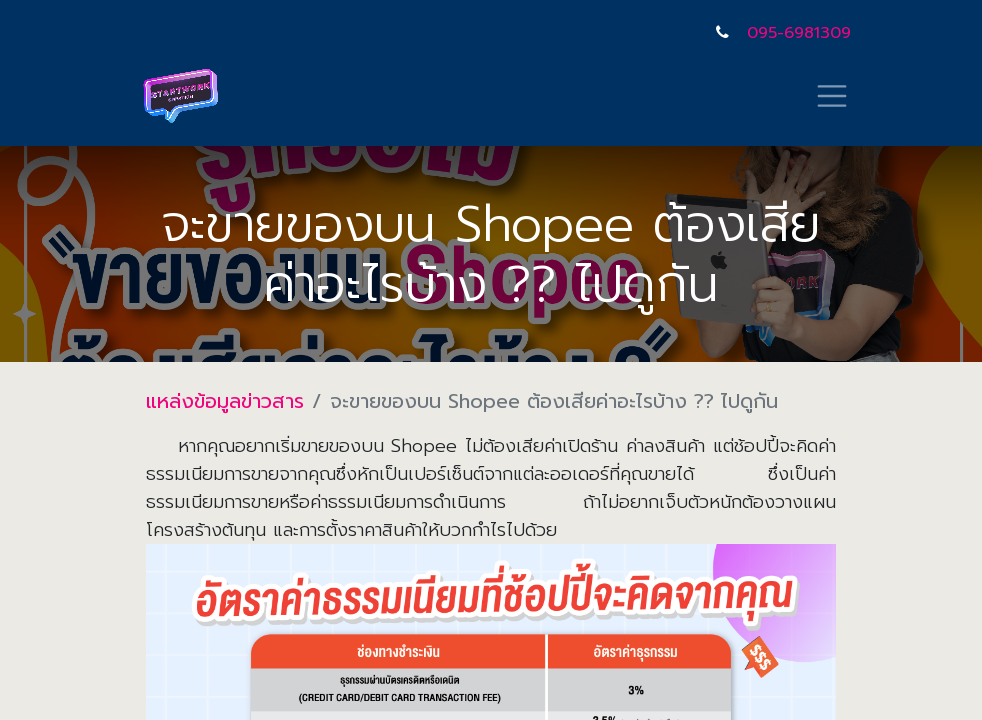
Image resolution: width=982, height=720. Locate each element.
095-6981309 (799, 33)
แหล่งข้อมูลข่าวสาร (225, 401)
